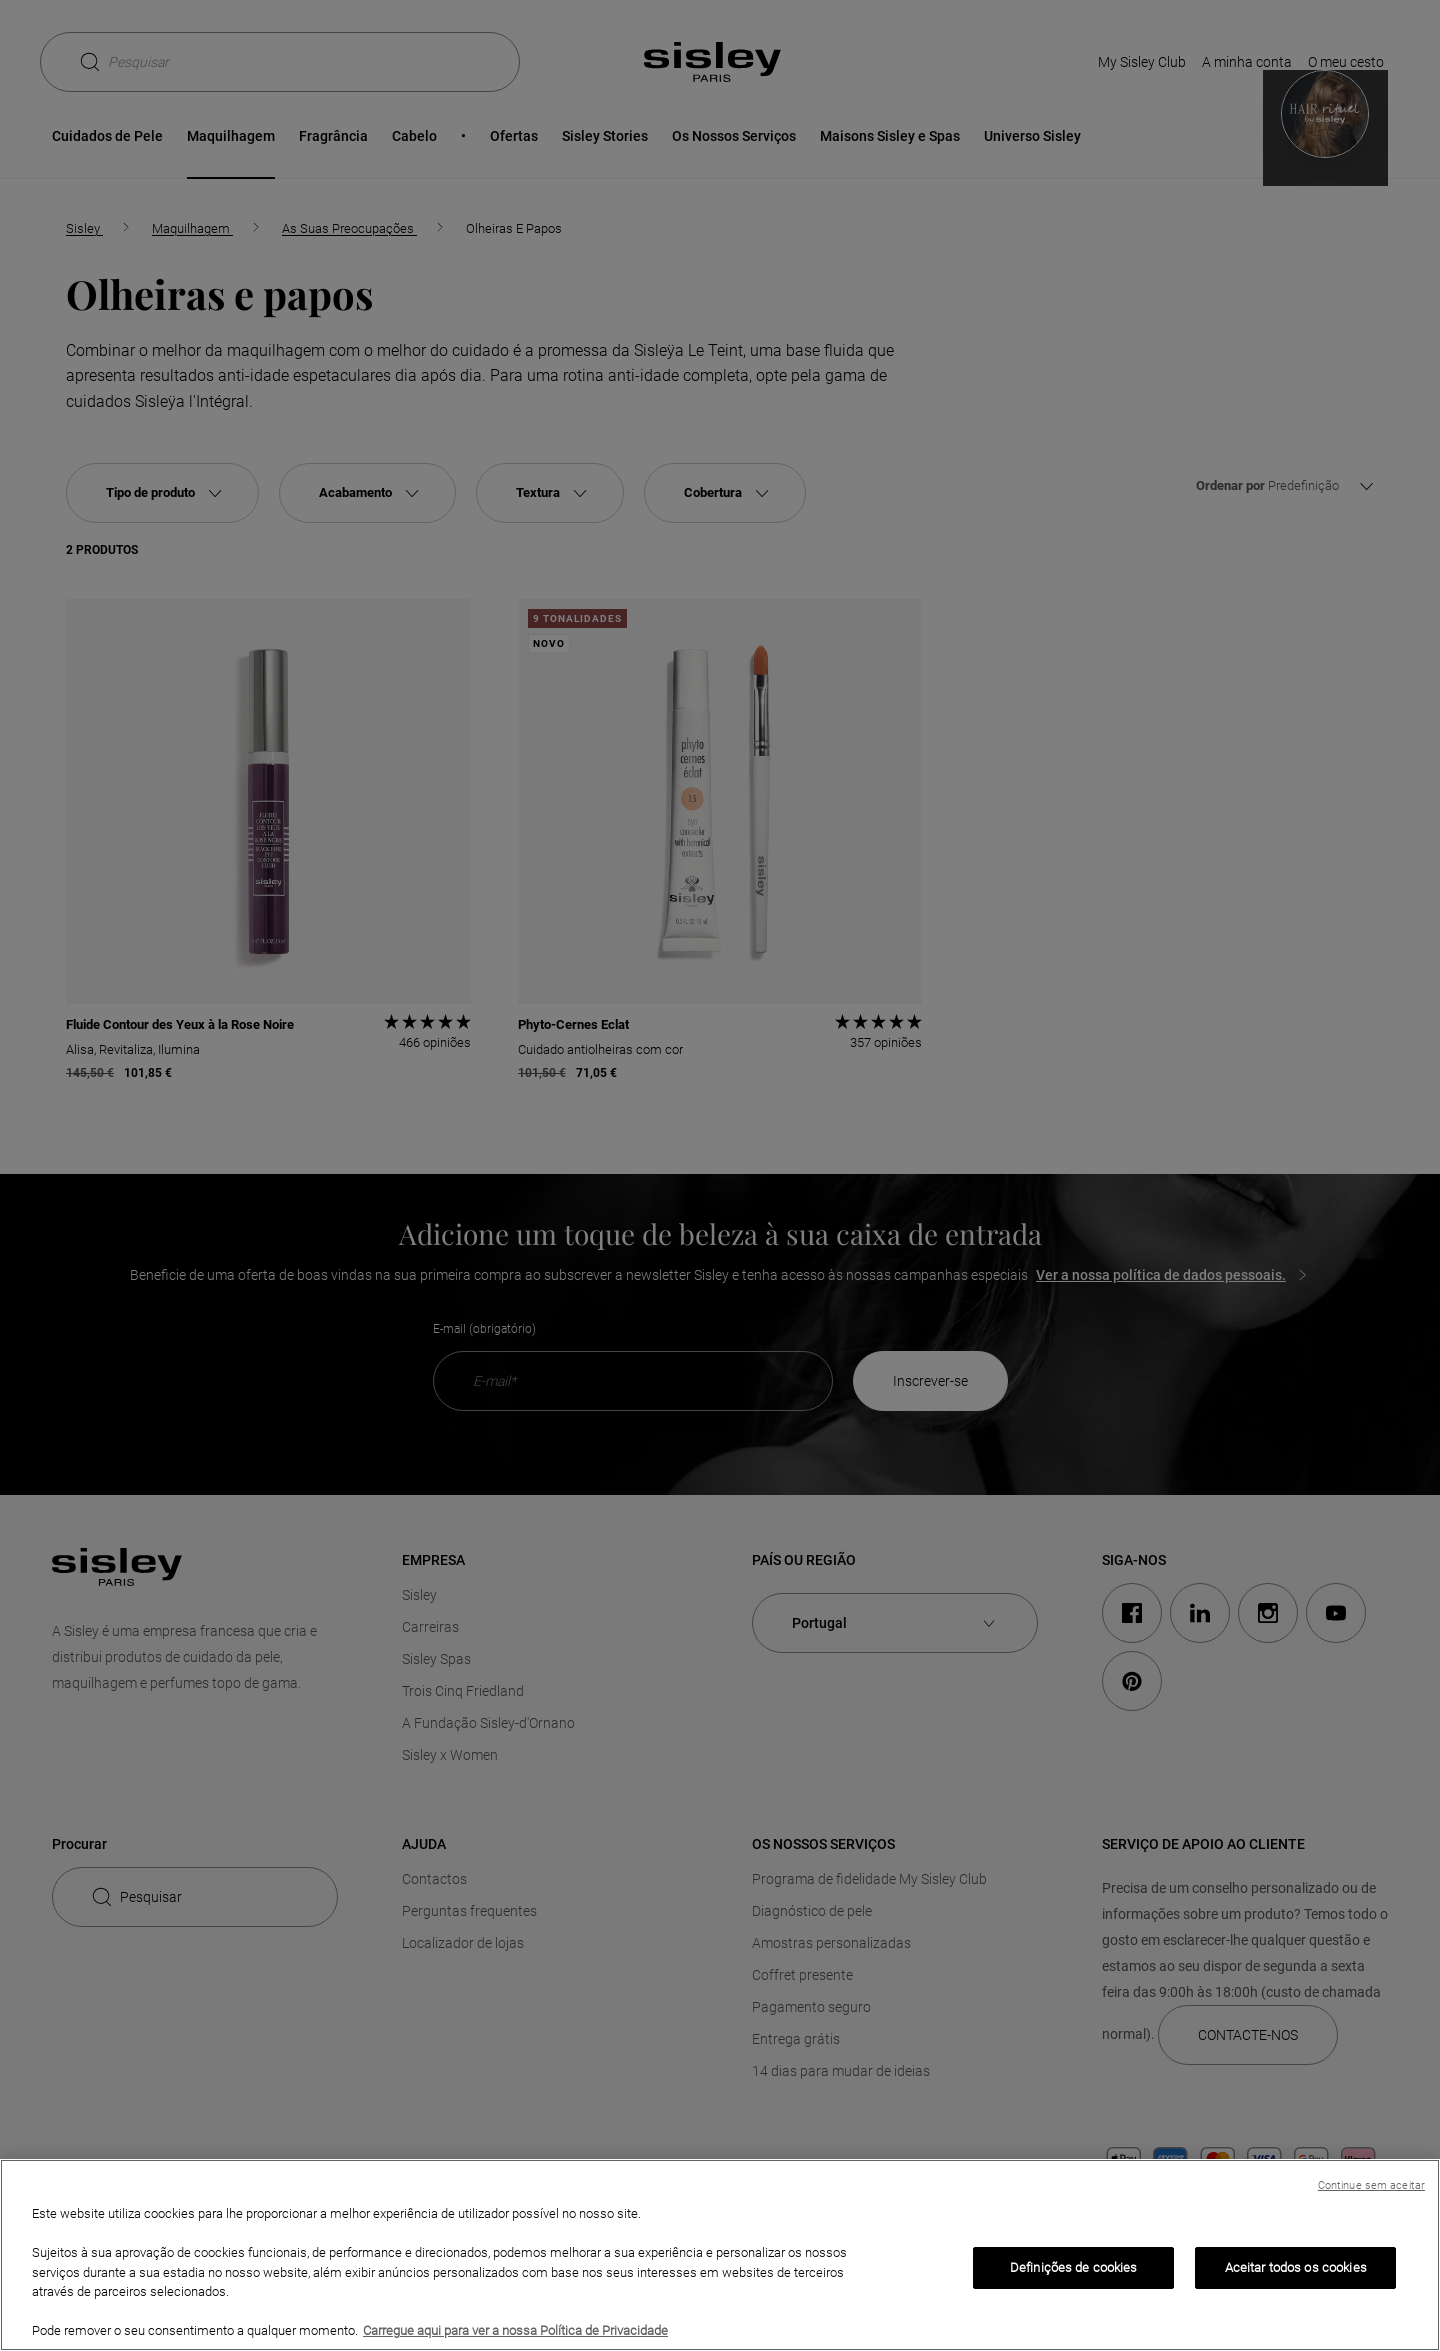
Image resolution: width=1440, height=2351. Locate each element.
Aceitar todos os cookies (1296, 2267)
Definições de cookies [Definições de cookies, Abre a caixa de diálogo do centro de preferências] (1074, 2267)
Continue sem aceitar (1371, 2185)
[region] (720, 2255)
